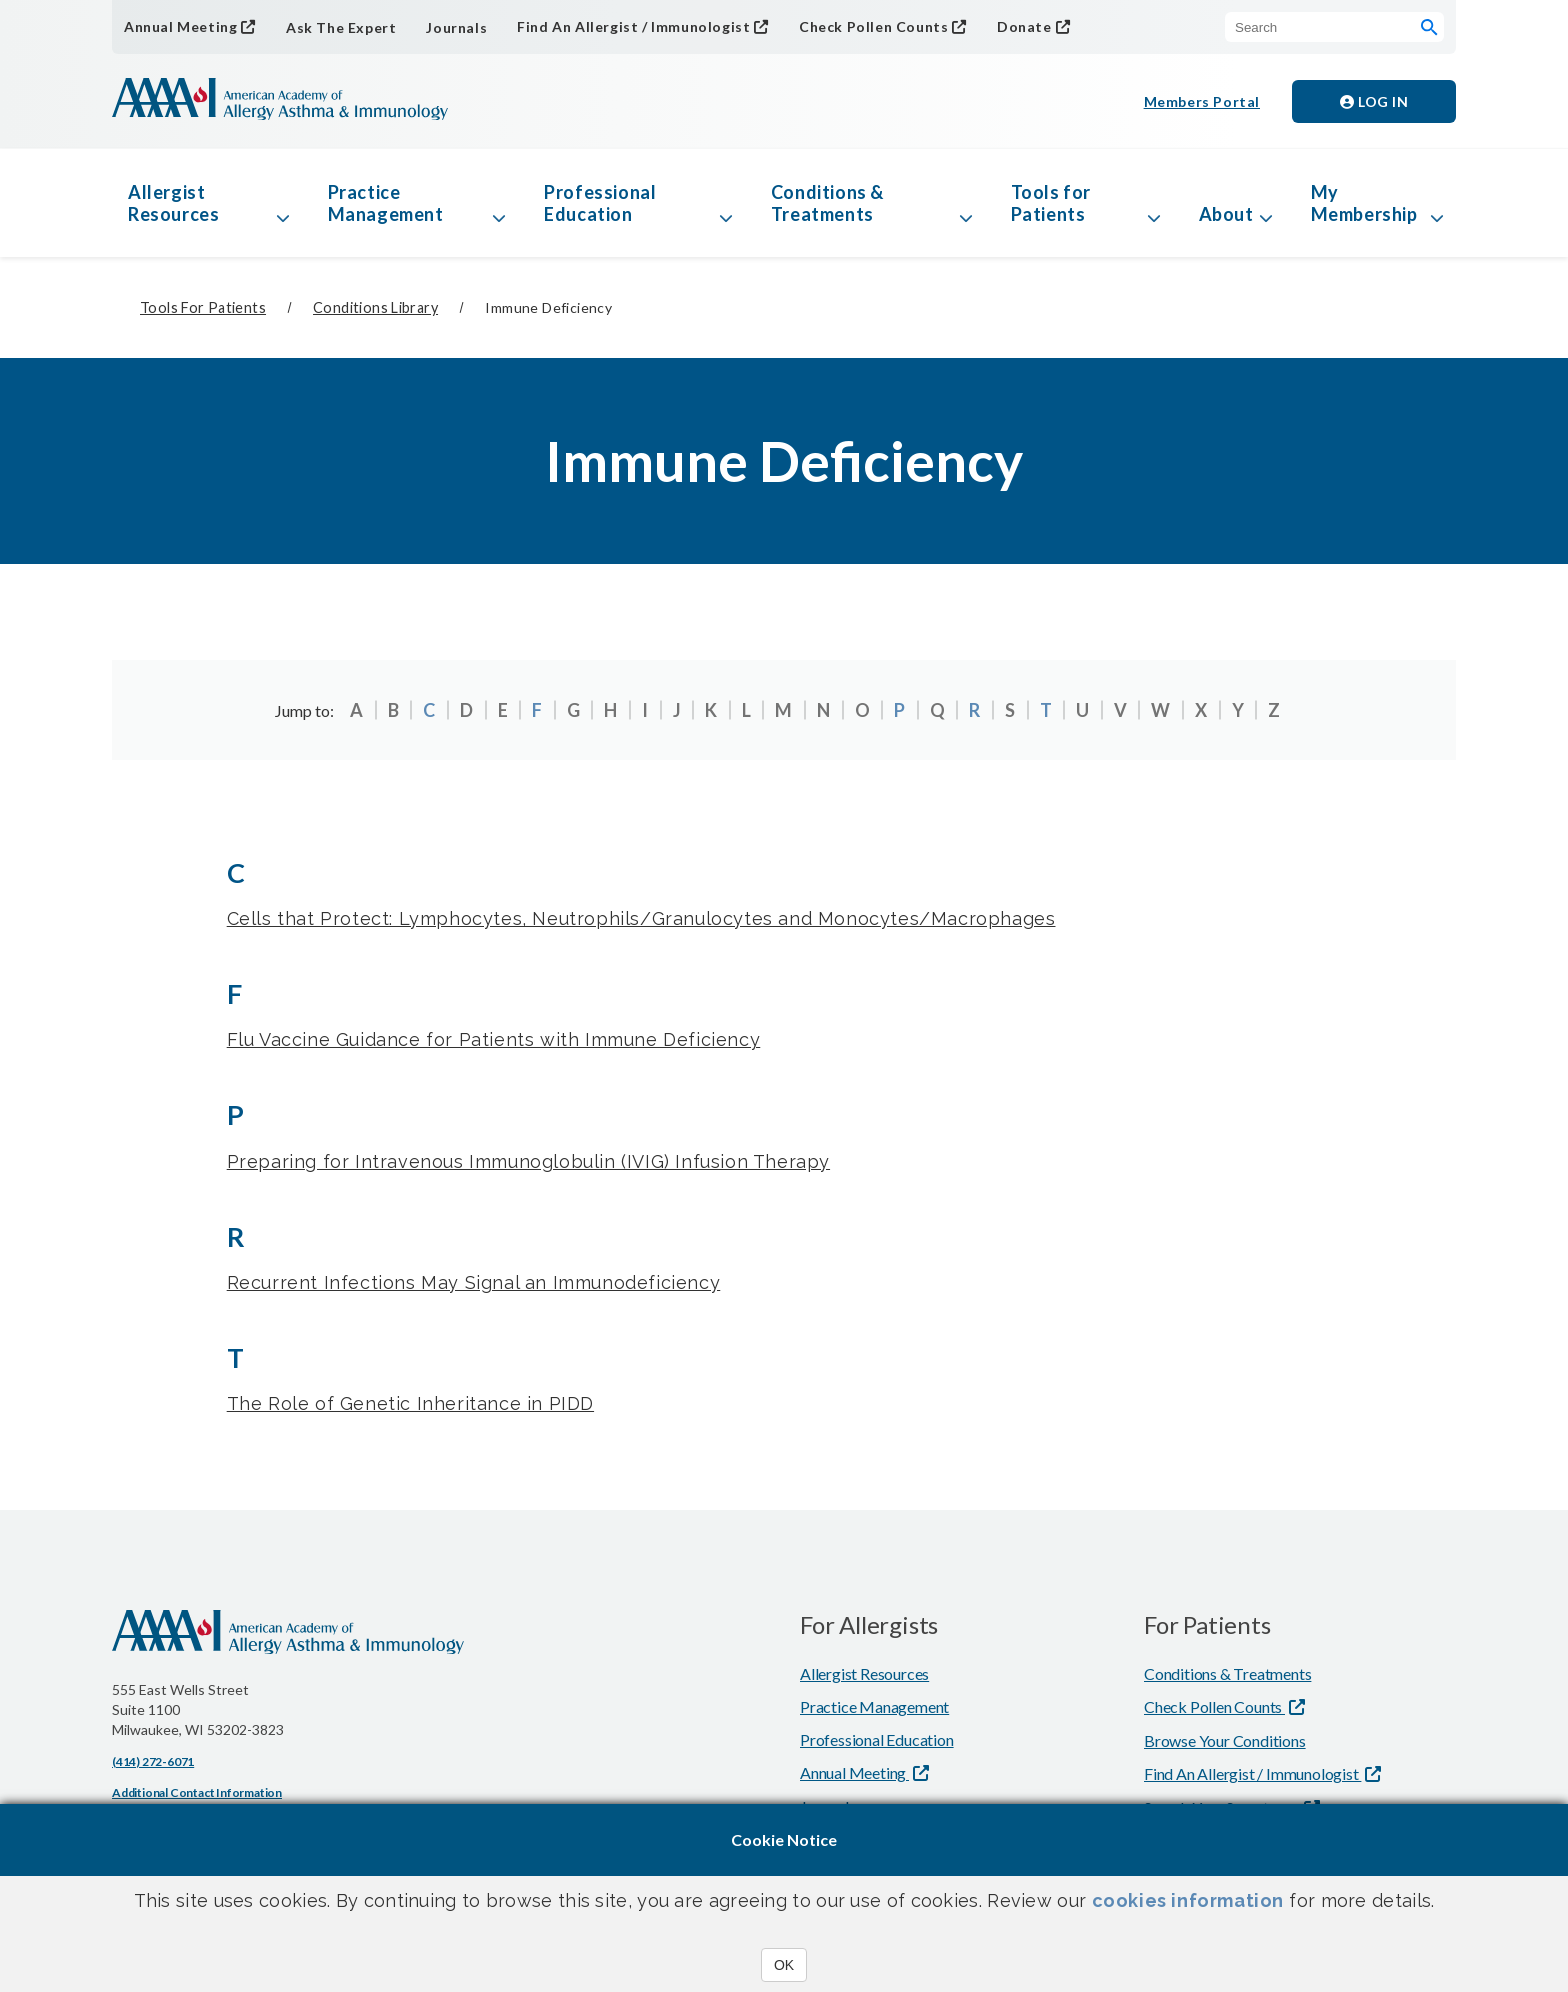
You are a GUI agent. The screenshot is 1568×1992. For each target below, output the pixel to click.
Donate (1024, 26)
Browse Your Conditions (1225, 1740)
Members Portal (1202, 101)
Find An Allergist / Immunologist (633, 26)
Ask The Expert (341, 27)
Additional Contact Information (197, 1792)
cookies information (1188, 1900)
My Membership (1364, 203)
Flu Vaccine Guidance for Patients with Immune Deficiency (494, 1039)
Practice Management (386, 203)
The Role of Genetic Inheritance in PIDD (410, 1403)
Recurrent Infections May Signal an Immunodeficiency (474, 1282)
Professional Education (600, 203)
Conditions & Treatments (827, 203)
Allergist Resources (173, 203)
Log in (1374, 101)
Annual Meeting (180, 26)
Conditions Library (375, 307)
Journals (456, 27)
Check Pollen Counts (873, 26)
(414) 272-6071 (153, 1761)
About (1226, 214)
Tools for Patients (1051, 203)
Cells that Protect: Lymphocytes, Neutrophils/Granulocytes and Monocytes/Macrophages (641, 918)
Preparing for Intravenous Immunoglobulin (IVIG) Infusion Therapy (528, 1161)
